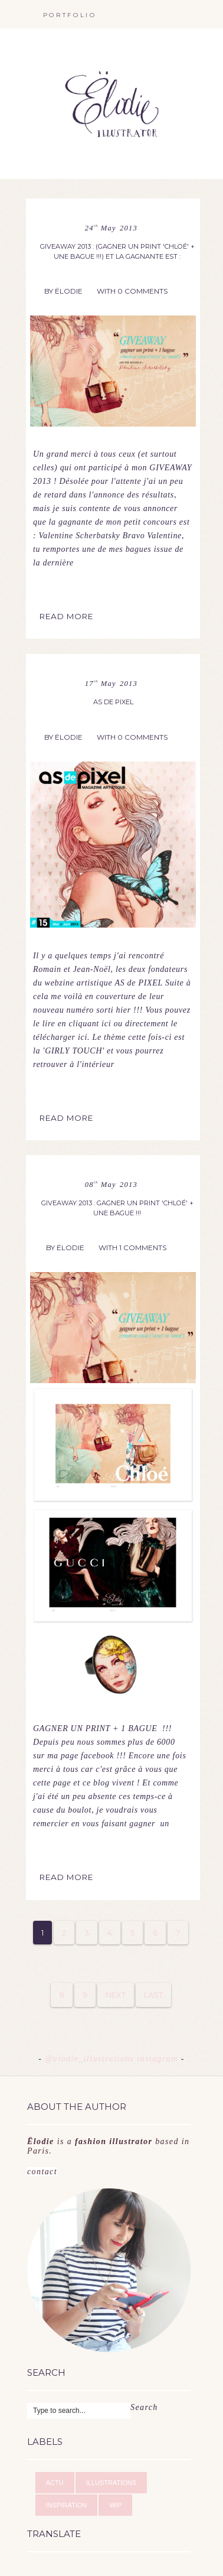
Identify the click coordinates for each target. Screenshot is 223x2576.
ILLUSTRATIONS (111, 2482)
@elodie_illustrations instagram (113, 2058)
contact (109, 2156)
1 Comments (142, 1247)
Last (153, 1994)
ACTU (55, 2482)
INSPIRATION (66, 2505)
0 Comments (142, 291)
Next (116, 1994)
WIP (115, 2505)
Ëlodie (69, 291)
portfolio (70, 15)
